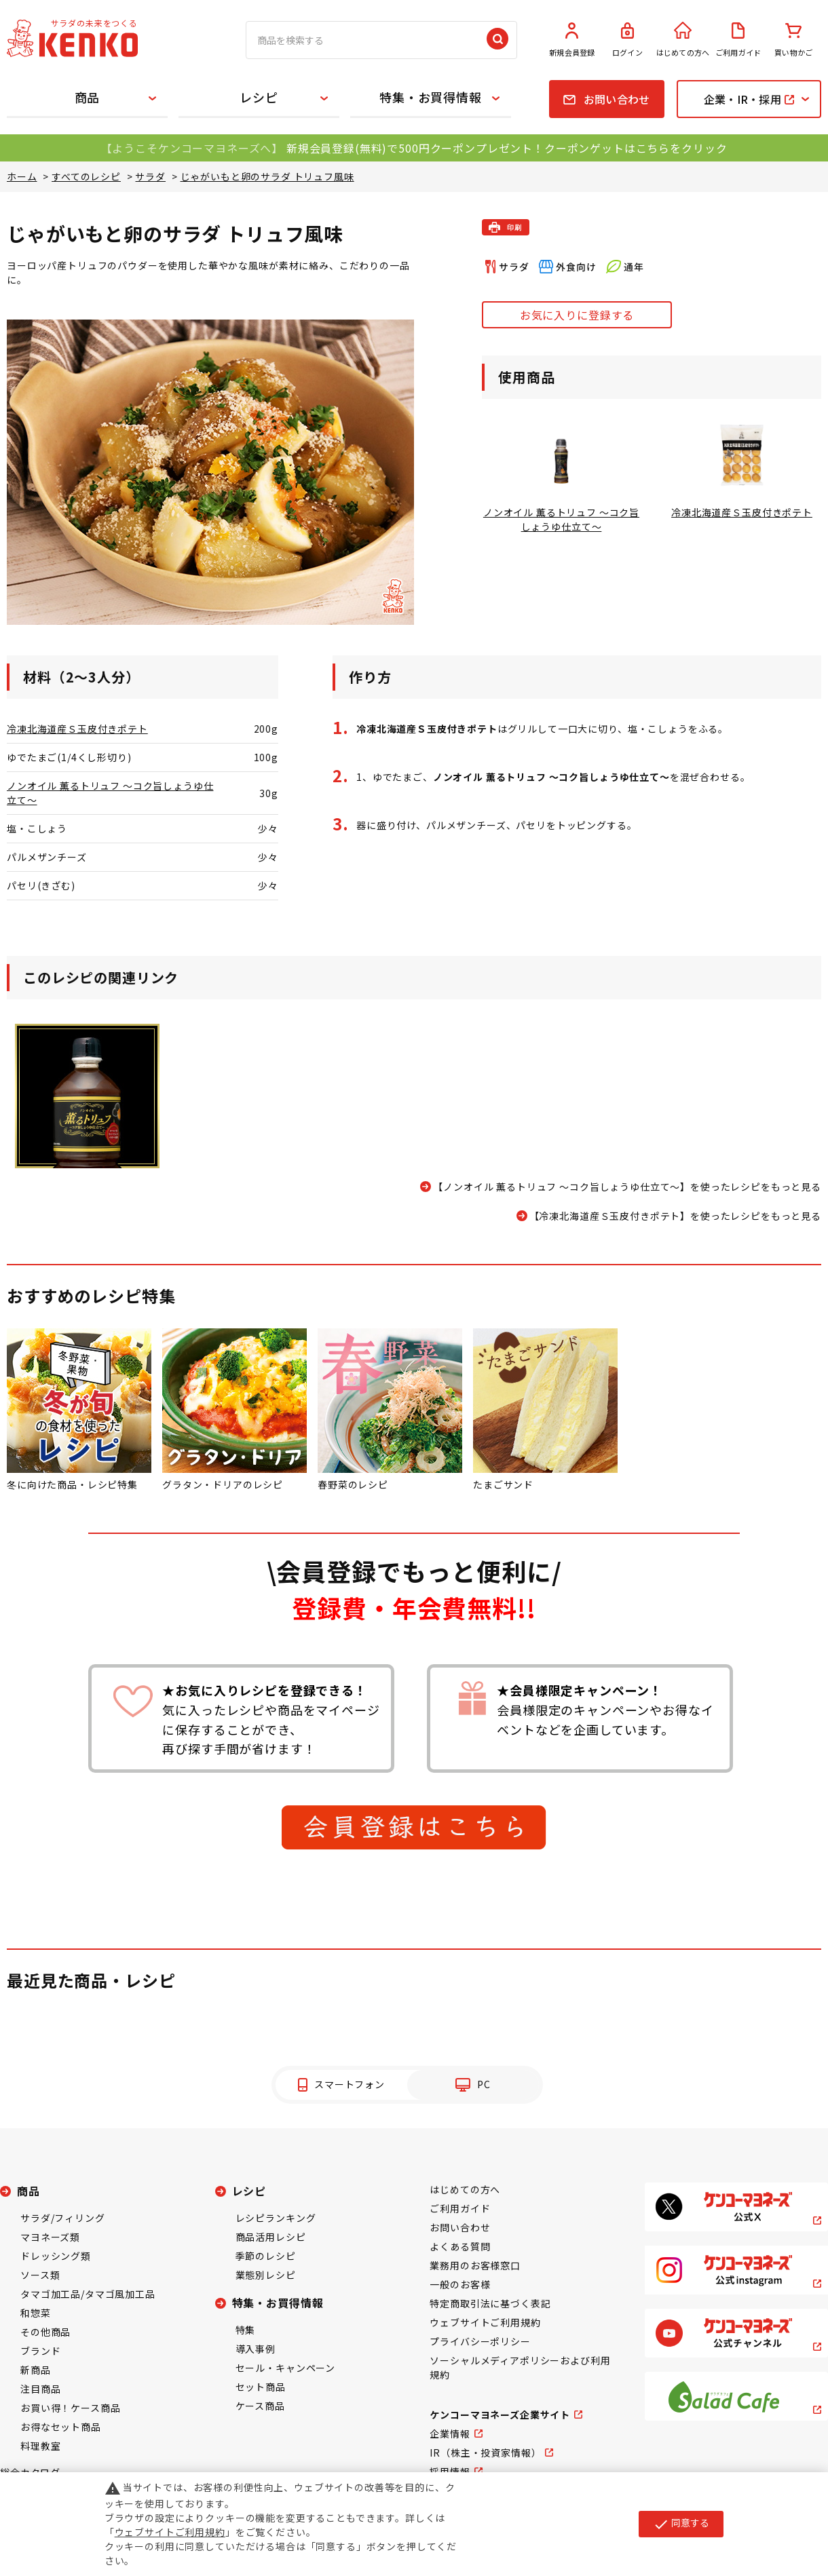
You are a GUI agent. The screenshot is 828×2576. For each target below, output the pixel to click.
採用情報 (450, 2471)
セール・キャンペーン (285, 2368)
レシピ (259, 97)
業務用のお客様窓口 (475, 2265)
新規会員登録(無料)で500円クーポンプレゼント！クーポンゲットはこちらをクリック (506, 148)
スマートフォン (349, 2084)
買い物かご (793, 40)
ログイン (628, 40)
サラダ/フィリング (62, 2218)
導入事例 (256, 2349)
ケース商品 (260, 2405)
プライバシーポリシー (480, 2341)
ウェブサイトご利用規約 (485, 2322)
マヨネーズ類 (50, 2237)
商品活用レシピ (271, 2237)
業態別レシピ (266, 2275)
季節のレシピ (266, 2256)
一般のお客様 (460, 2284)
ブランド (40, 2351)
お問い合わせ (460, 2227)
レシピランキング (276, 2218)
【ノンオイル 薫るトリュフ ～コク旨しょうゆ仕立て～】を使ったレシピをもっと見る (627, 1186)
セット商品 (261, 2387)
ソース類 (40, 2275)
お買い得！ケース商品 (70, 2408)
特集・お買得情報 (430, 97)
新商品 (35, 2370)
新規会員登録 (572, 40)
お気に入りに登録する (577, 315)
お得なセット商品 (60, 2427)
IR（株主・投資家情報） (485, 2452)
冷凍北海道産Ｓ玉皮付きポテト (77, 728)
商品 (87, 97)
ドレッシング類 (55, 2256)
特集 (246, 2330)
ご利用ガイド (738, 40)
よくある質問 (460, 2246)
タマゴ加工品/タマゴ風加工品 (87, 2294)
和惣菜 (35, 2313)
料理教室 (40, 2446)
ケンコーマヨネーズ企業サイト (500, 2414)
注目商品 (40, 2389)
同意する (681, 2524)
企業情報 (450, 2433)
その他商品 (45, 2332)
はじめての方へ (683, 40)
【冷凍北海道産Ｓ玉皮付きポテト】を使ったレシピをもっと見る (675, 1216)
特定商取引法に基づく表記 (490, 2303)
